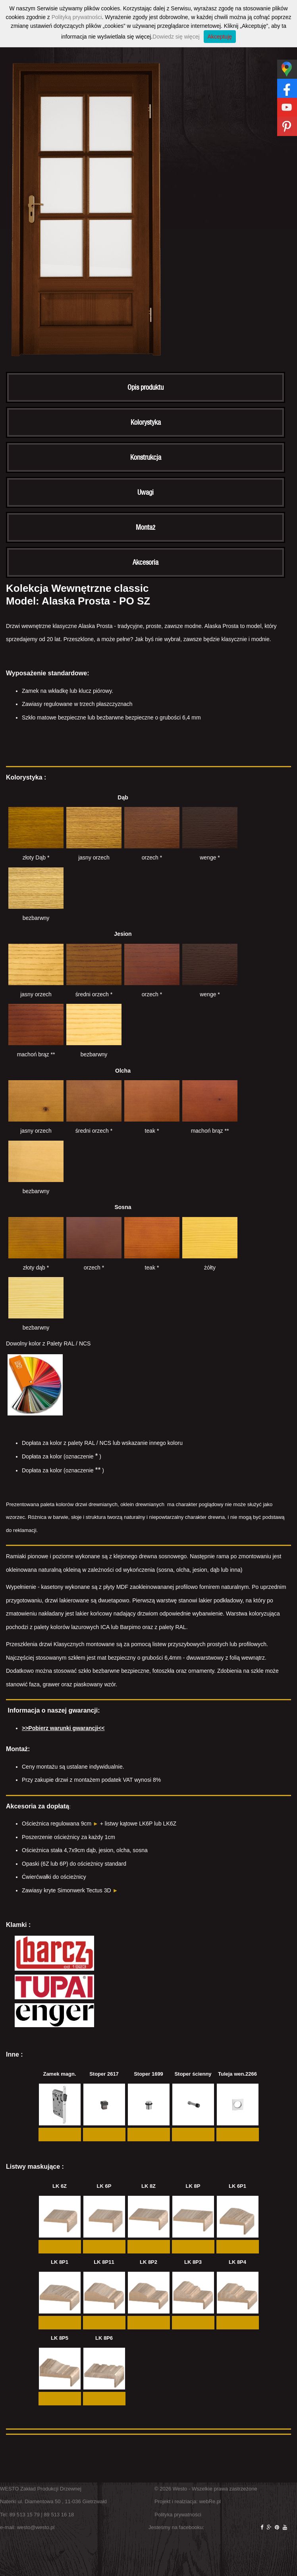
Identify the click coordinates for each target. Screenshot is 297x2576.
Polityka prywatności (177, 2515)
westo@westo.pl (36, 2527)
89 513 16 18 (59, 2515)
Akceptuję (220, 36)
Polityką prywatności (77, 17)
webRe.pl (210, 2501)
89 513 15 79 (25, 2515)
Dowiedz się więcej (175, 36)
